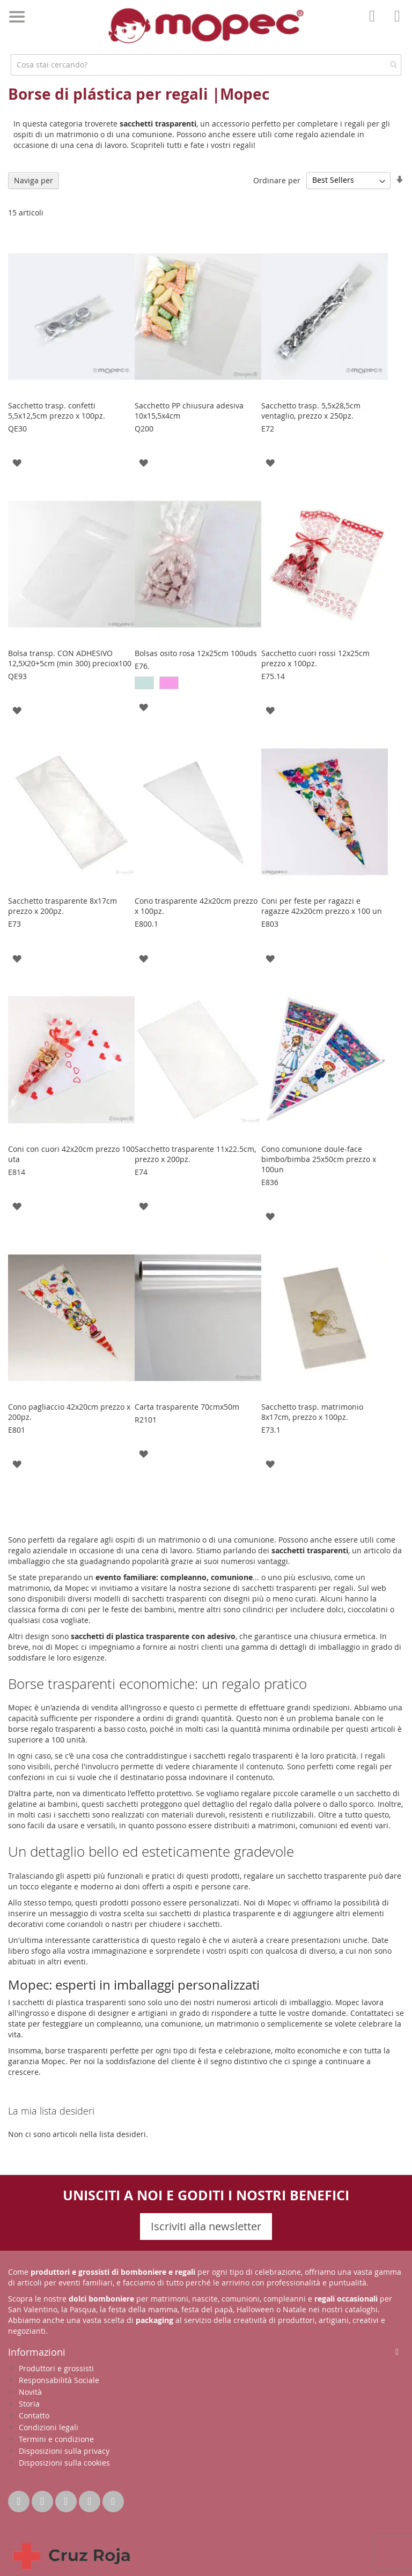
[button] (17, 462)
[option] (144, 682)
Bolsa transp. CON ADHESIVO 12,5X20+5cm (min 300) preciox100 (69, 658)
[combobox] (206, 65)
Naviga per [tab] (33, 180)
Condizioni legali (48, 2427)
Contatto (34, 2415)
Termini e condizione (56, 2439)
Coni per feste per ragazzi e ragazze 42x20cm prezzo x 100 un (321, 906)
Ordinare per (276, 180)
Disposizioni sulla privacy (64, 2451)
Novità (30, 2392)
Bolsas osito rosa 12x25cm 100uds (196, 653)
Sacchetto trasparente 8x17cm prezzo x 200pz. (62, 906)
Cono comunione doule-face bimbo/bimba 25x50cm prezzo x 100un (318, 1159)
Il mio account (375, 23)
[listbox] (198, 684)
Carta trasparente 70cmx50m (187, 1407)
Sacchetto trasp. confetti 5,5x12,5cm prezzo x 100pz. (56, 410)
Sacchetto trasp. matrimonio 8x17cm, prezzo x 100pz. (312, 1412)
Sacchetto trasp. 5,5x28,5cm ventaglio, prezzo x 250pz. (310, 410)
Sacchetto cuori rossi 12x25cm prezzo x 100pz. (315, 658)
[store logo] (206, 25)
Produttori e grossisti (56, 2368)
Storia (29, 2404)
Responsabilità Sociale (59, 2380)
